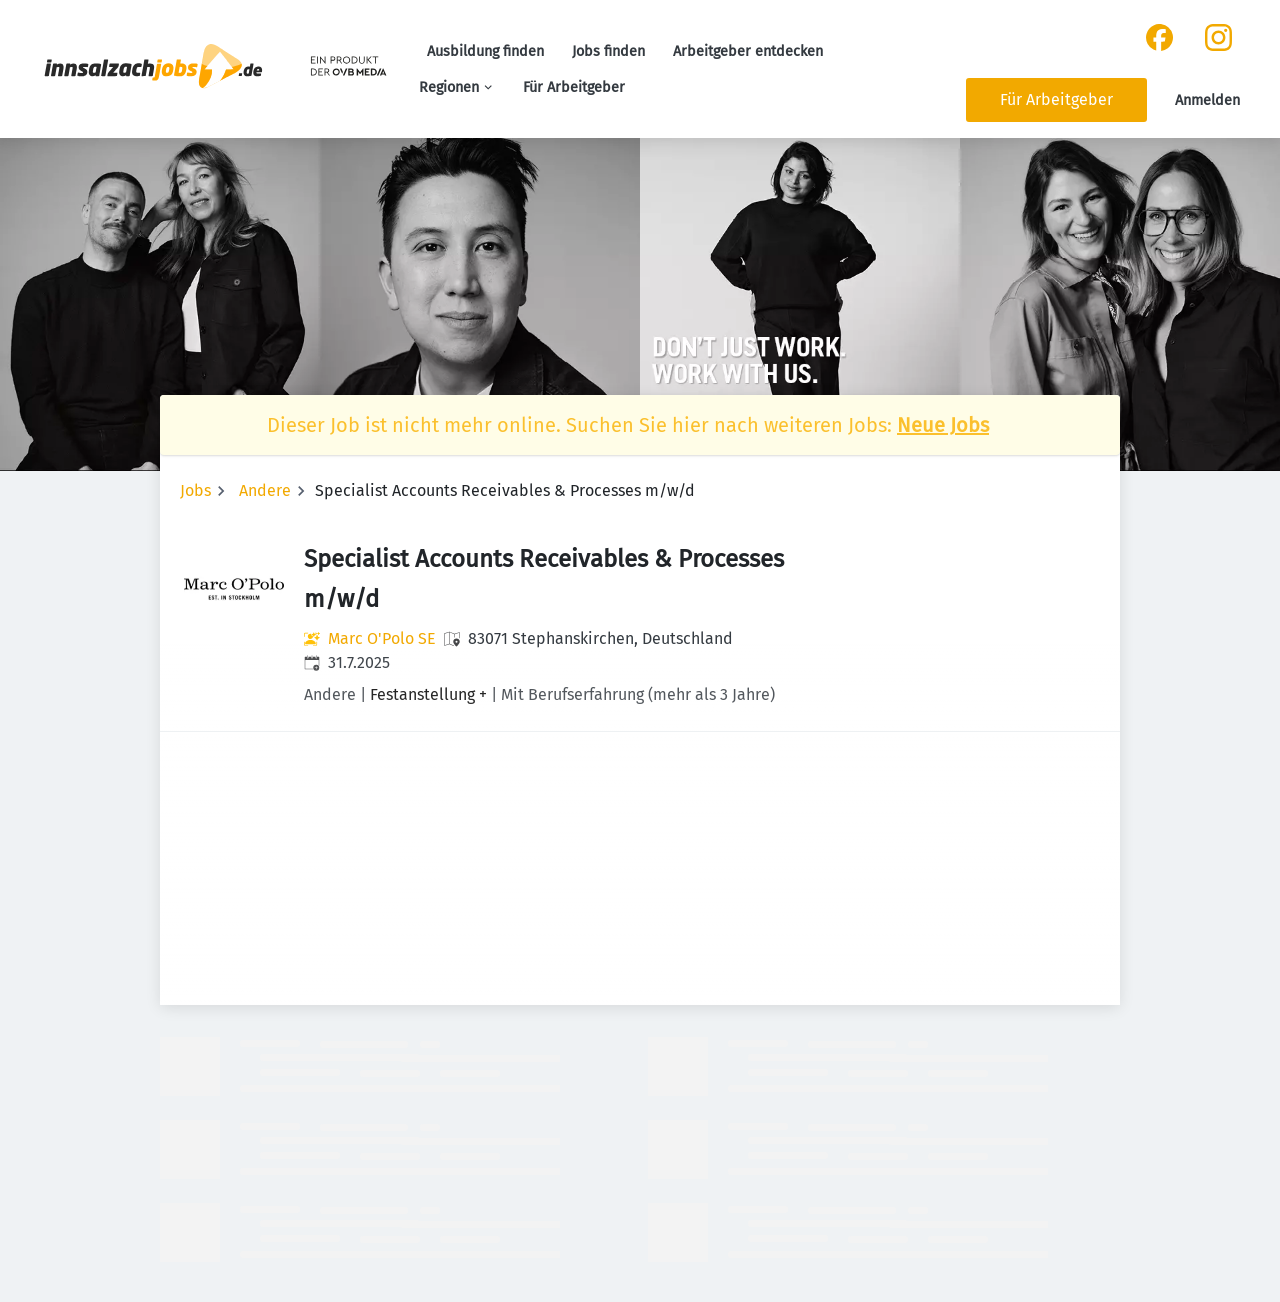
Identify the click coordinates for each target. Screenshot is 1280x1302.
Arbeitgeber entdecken (748, 51)
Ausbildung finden (485, 51)
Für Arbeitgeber (574, 87)
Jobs (195, 490)
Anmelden (1207, 100)
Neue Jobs (943, 425)
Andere (265, 490)
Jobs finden (608, 51)
